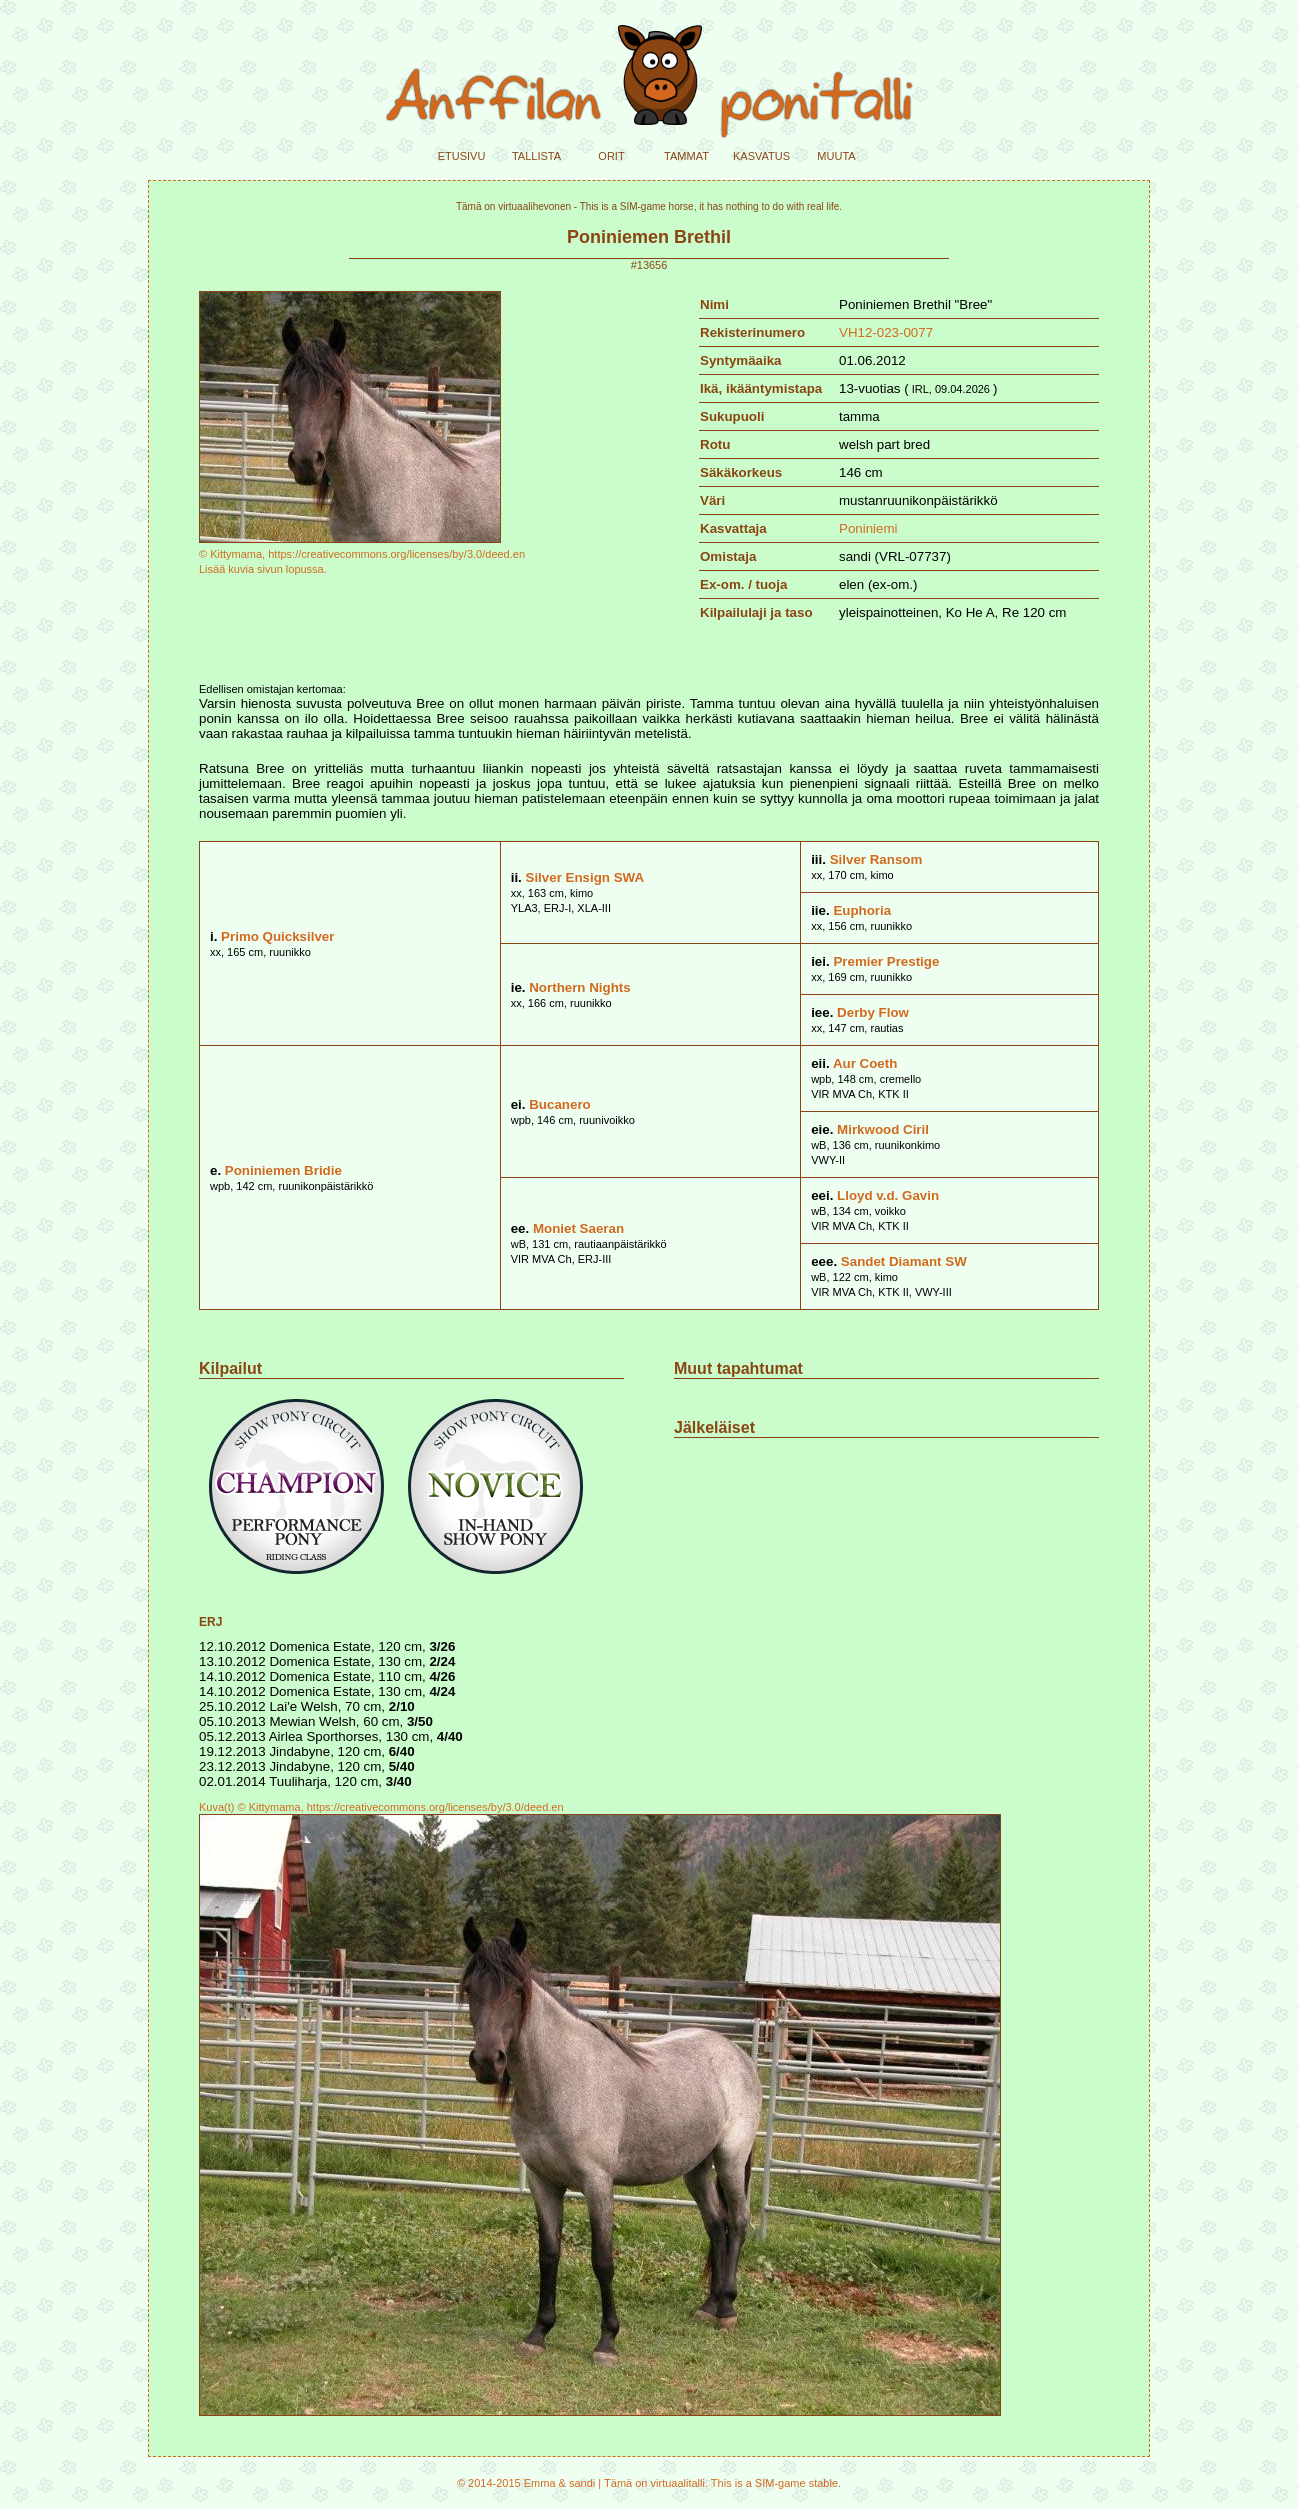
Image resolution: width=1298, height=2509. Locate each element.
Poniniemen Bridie (283, 1170)
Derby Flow (873, 1012)
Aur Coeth (865, 1063)
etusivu (462, 154)
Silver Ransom (876, 859)
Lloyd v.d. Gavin (888, 1195)
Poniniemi (868, 528)
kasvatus (761, 154)
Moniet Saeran (578, 1228)
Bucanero (559, 1104)
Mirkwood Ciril (883, 1129)
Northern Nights (579, 987)
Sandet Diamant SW (904, 1261)
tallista (536, 154)
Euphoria (862, 910)
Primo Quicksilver (277, 936)
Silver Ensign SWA (585, 877)
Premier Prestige (886, 961)
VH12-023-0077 (886, 332)
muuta (836, 154)
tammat (686, 154)
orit (611, 154)
